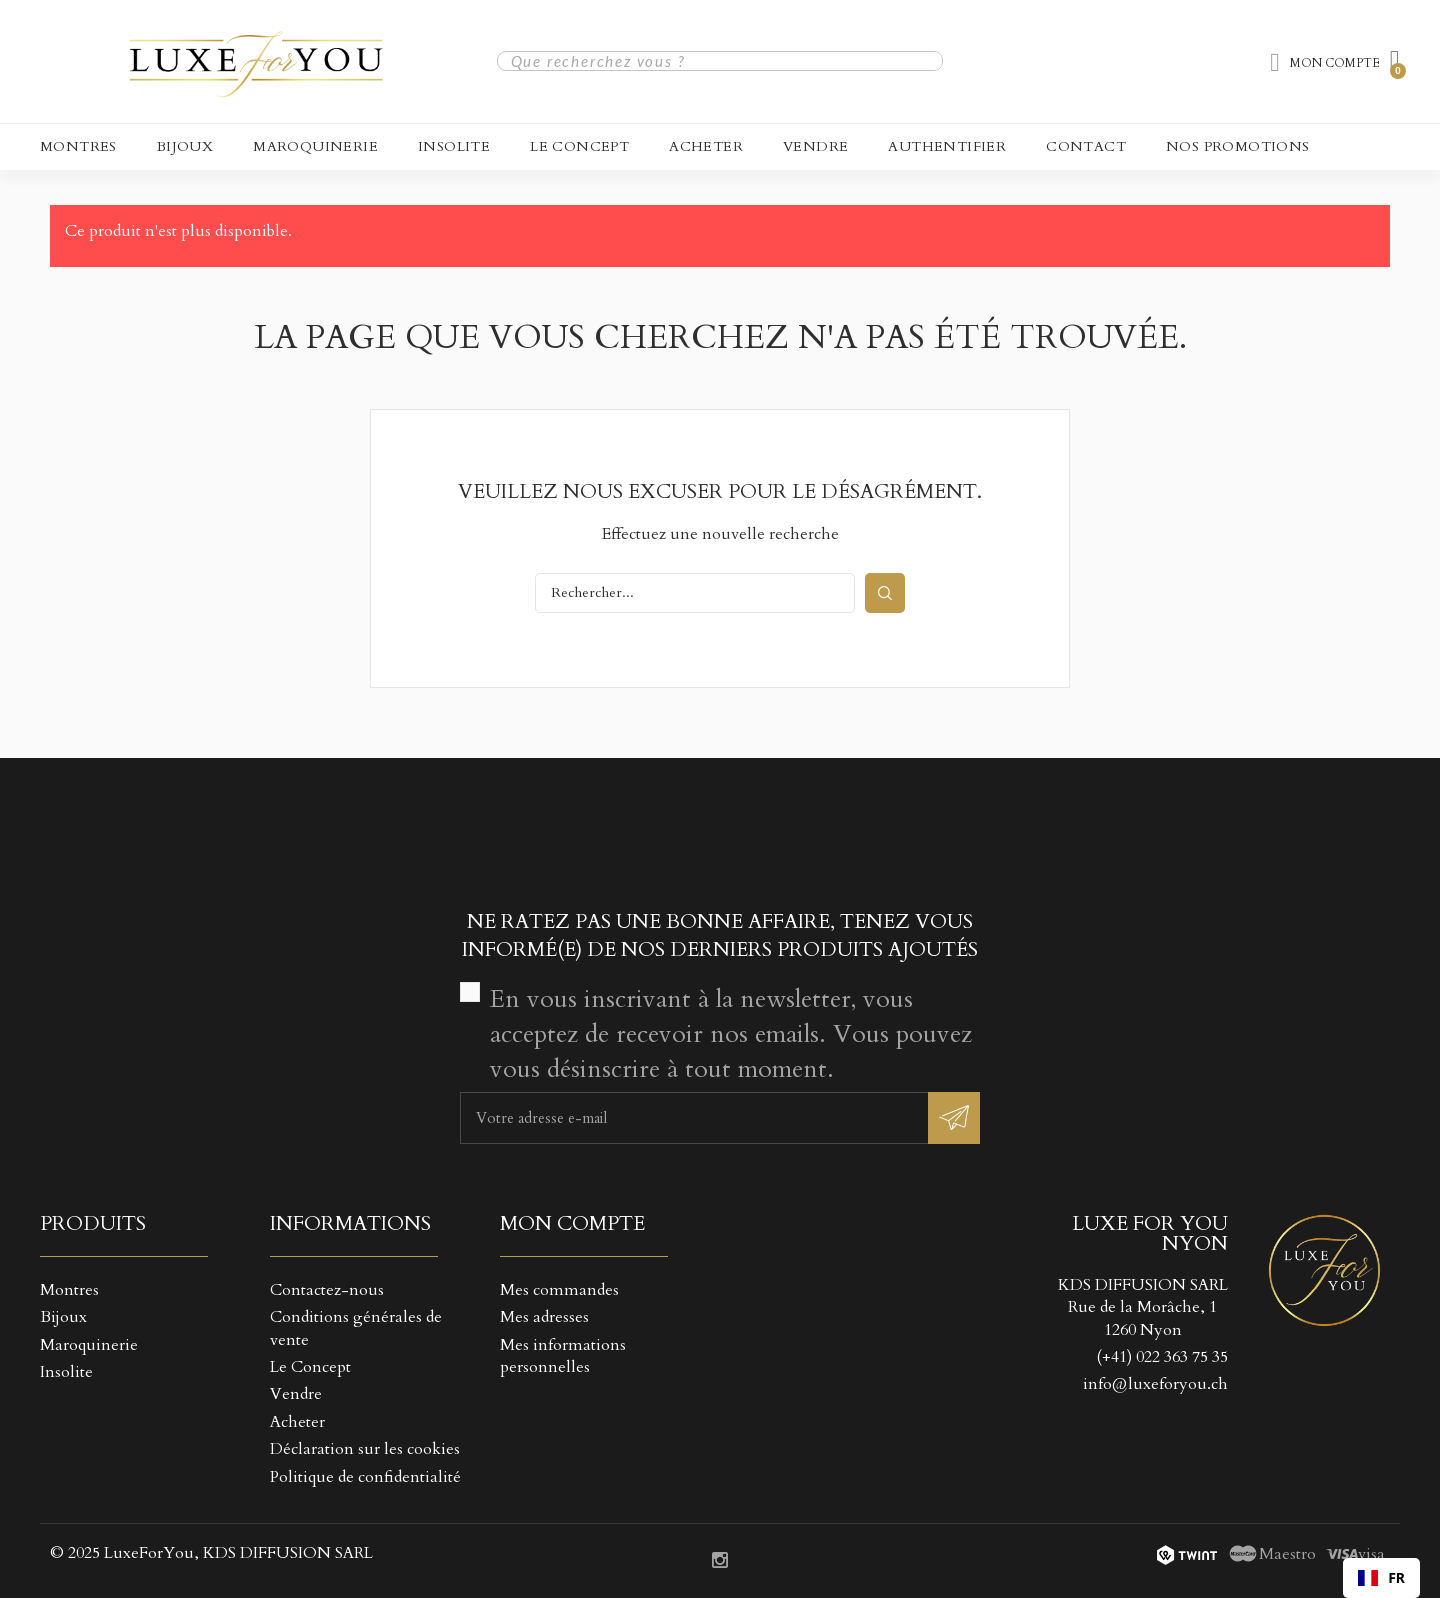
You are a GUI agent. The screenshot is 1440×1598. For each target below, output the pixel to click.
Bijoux (185, 146)
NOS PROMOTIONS (1238, 146)
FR (1381, 1577)
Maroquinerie (315, 146)
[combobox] (1381, 1578)
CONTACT (1086, 146)
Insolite (454, 146)
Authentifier (947, 146)
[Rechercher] (695, 593)
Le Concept (579, 146)
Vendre (815, 146)
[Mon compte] (1325, 63)
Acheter (706, 146)
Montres (78, 146)
